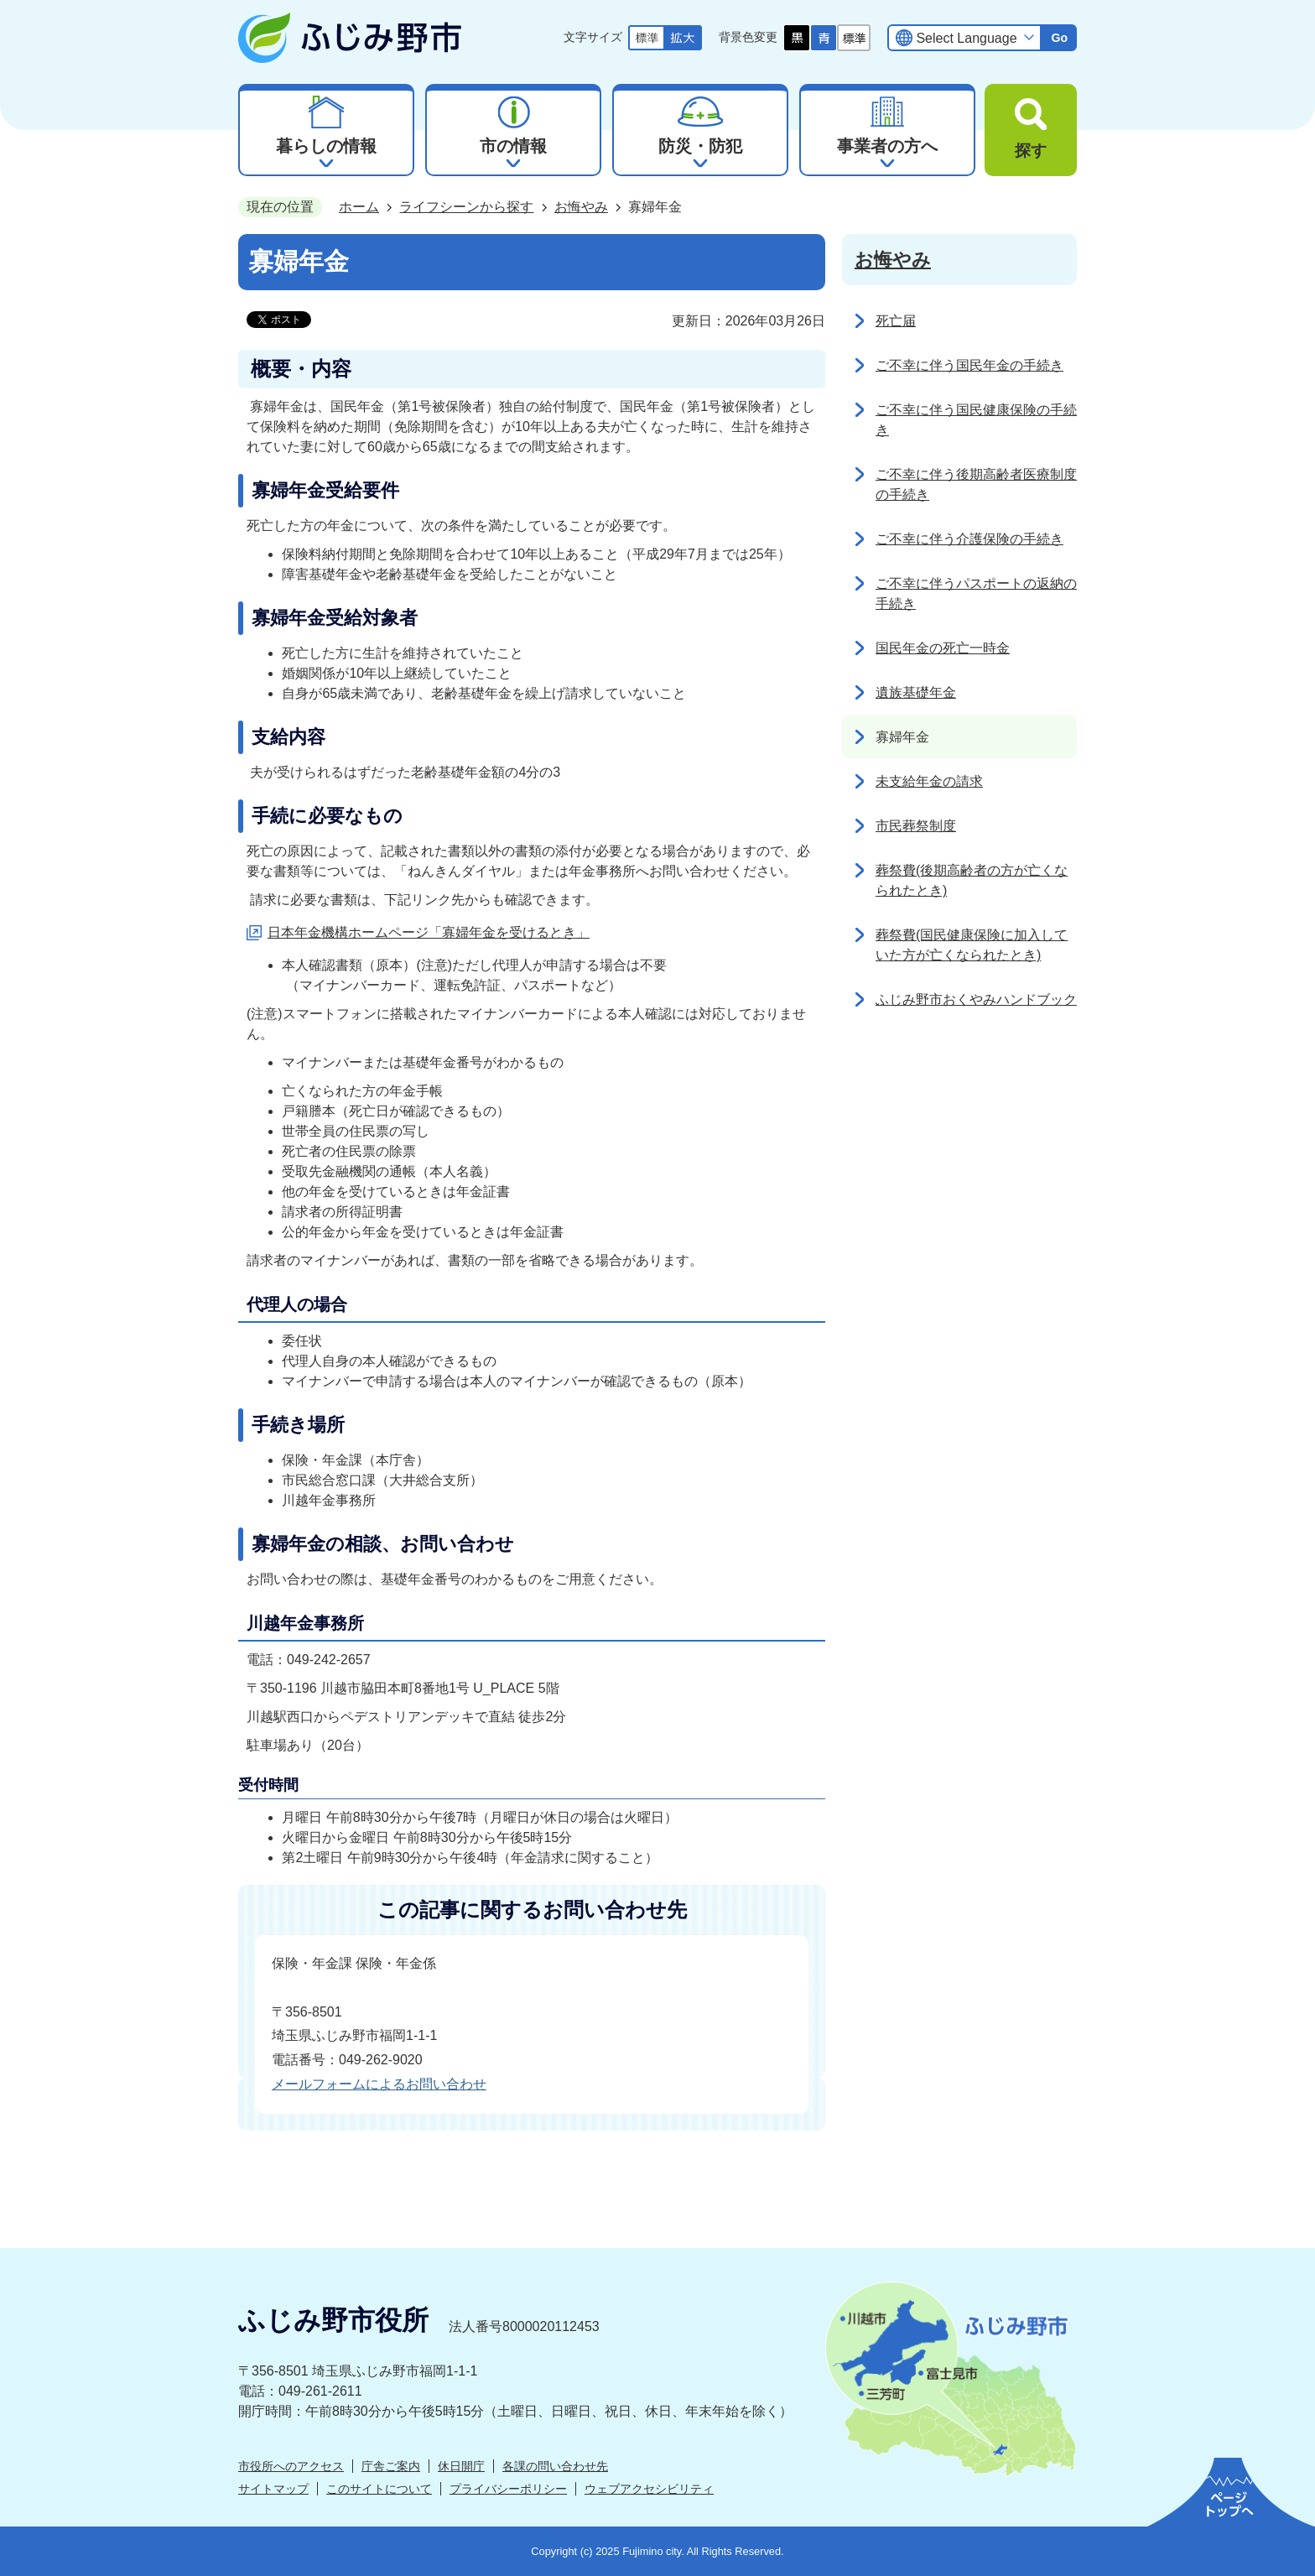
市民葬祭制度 (916, 826)
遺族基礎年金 (916, 692)
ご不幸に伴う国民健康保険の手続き (976, 420)
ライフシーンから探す (466, 207)
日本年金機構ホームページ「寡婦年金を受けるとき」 (429, 932)
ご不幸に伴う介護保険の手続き (969, 539)
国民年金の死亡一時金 (943, 648)
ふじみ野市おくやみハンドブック (976, 999)
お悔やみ (581, 207)
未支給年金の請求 (929, 781)
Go (1059, 37)
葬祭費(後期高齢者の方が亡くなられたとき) (972, 880)
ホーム (359, 207)
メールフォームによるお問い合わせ (379, 2084)
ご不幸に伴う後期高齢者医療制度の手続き (976, 484)
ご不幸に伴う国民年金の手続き (969, 365)
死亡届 (896, 321)
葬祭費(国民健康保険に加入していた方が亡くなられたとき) (972, 945)
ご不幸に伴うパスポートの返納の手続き (976, 593)
